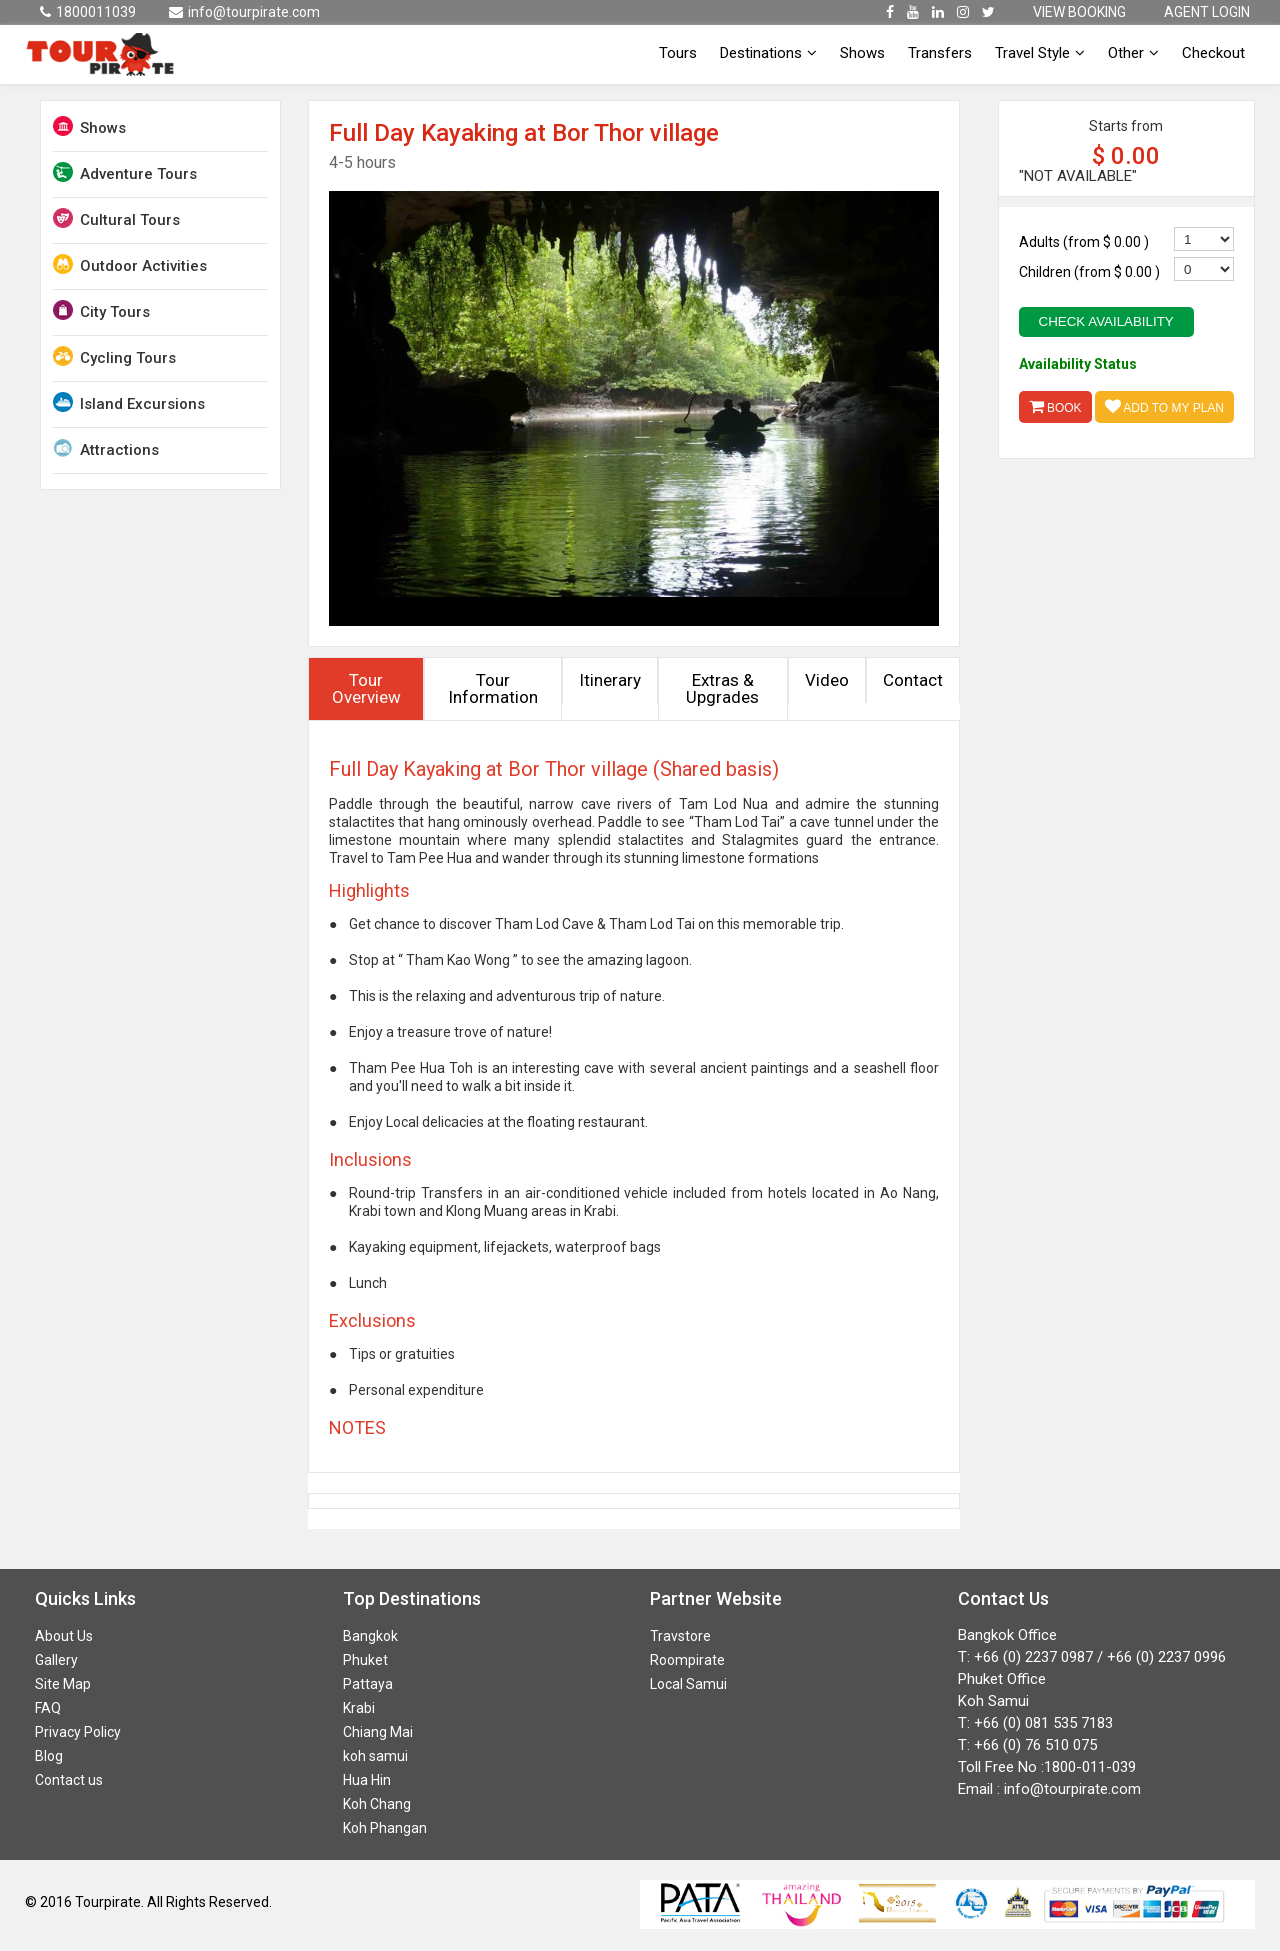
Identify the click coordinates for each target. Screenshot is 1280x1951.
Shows (862, 53)
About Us (64, 1636)
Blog (49, 1756)
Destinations (768, 53)
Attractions (106, 448)
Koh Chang (377, 1804)
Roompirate (687, 1660)
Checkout (1213, 53)
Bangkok (370, 1636)
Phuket (365, 1660)
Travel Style (1040, 53)
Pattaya (368, 1684)
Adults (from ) (1084, 242)
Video (827, 680)
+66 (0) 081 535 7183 (1043, 1723)
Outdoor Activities (130, 264)
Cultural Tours (116, 218)
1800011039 (88, 12)
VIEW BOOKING (1079, 12)
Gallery (56, 1660)
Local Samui (688, 1684)
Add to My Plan (1164, 406)
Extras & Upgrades (722, 688)
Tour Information (493, 688)
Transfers (940, 53)
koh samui (375, 1756)
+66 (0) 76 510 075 (1035, 1745)
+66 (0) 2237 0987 (1033, 1657)
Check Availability (1106, 321)
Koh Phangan (385, 1828)
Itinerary (610, 680)
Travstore (680, 1636)
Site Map (63, 1684)
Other (1133, 53)
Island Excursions (129, 402)
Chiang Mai (378, 1732)
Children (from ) (1089, 272)
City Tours (101, 310)
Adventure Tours (125, 172)
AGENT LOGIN (1207, 12)
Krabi (359, 1708)
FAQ (48, 1708)
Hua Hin (367, 1780)
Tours (678, 53)
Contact (913, 680)
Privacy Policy (78, 1732)
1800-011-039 (1090, 1767)
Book (1055, 406)
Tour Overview (366, 688)
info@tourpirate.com (244, 12)
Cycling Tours (114, 356)
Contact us (69, 1780)
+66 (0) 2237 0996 (1166, 1657)
